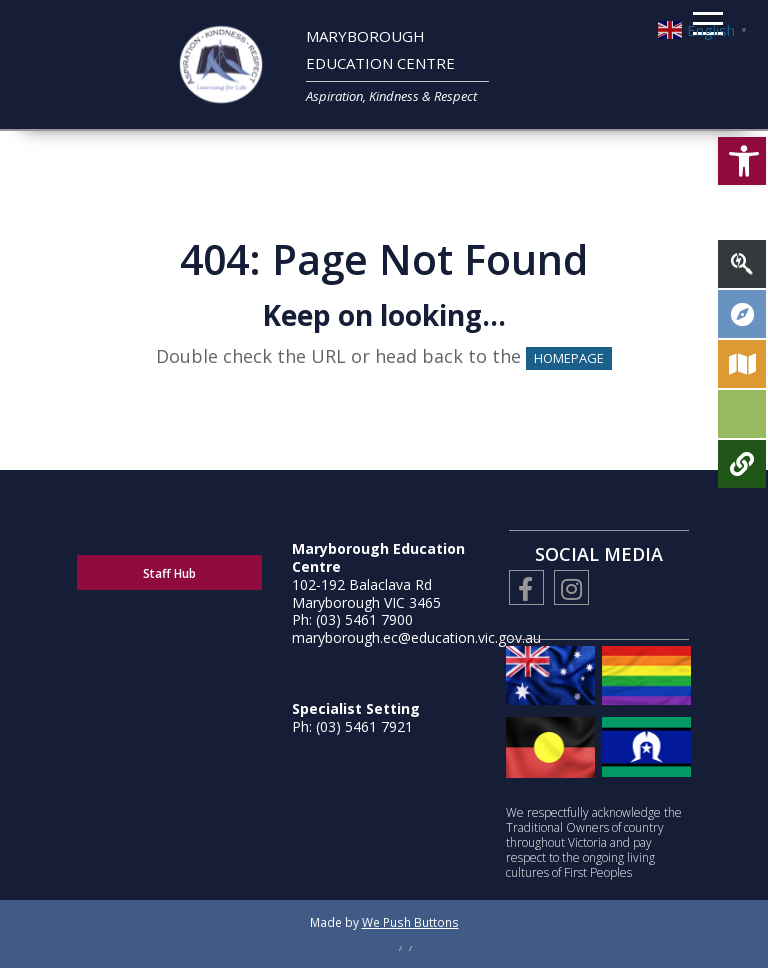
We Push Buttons (410, 922)
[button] (742, 161)
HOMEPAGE (569, 358)
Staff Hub (169, 573)
